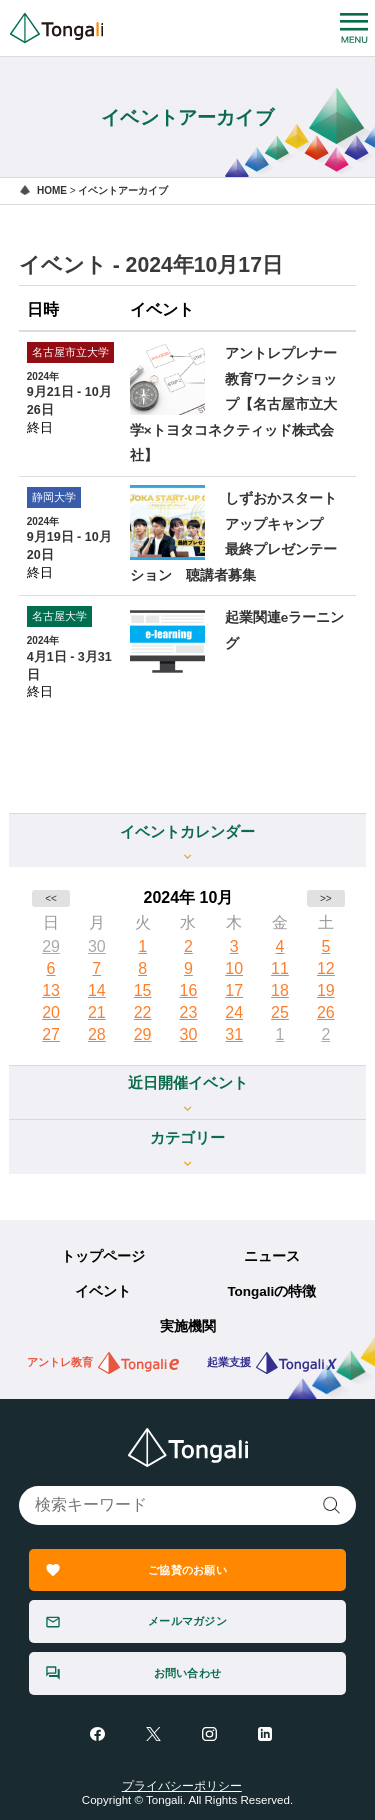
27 (51, 1034)
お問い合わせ (187, 1673)
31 (234, 1034)
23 (189, 1012)
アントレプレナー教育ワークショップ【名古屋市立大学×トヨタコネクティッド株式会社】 (233, 404)
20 (51, 1012)
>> (326, 898)
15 (143, 990)
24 (234, 1012)
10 (234, 968)
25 (280, 1012)
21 (97, 1012)
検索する (332, 1505)
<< (51, 898)
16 (189, 990)
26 (326, 1012)
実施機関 (188, 1326)
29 (51, 946)
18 (280, 990)
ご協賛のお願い (187, 1570)
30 (97, 946)
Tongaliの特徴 (271, 1291)
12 (326, 968)
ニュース (272, 1256)
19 (326, 990)
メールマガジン (187, 1621)
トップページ (103, 1256)
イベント (103, 1291)
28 (97, 1034)
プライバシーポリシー (182, 1786)
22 (143, 1012)
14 (97, 990)
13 (51, 990)
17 (234, 990)
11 (280, 968)
